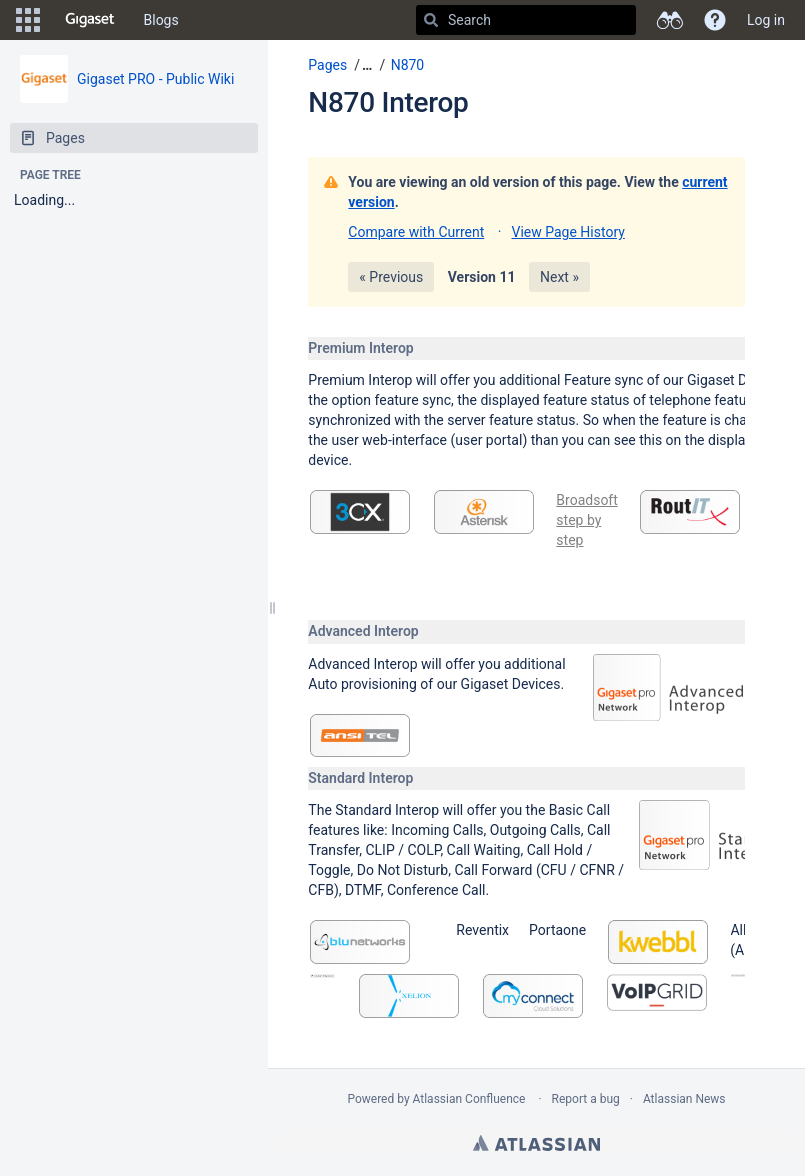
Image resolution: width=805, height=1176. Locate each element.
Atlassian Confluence (469, 1099)
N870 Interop (388, 102)
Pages (327, 65)
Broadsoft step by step (586, 520)
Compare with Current (416, 232)
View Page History (567, 232)
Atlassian (536, 1143)
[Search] (431, 20)
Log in (766, 20)
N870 (408, 65)
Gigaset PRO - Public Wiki (155, 79)
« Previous (391, 277)
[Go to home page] (90, 20)
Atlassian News (684, 1099)
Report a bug (586, 1099)
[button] (28, 20)
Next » (559, 277)
